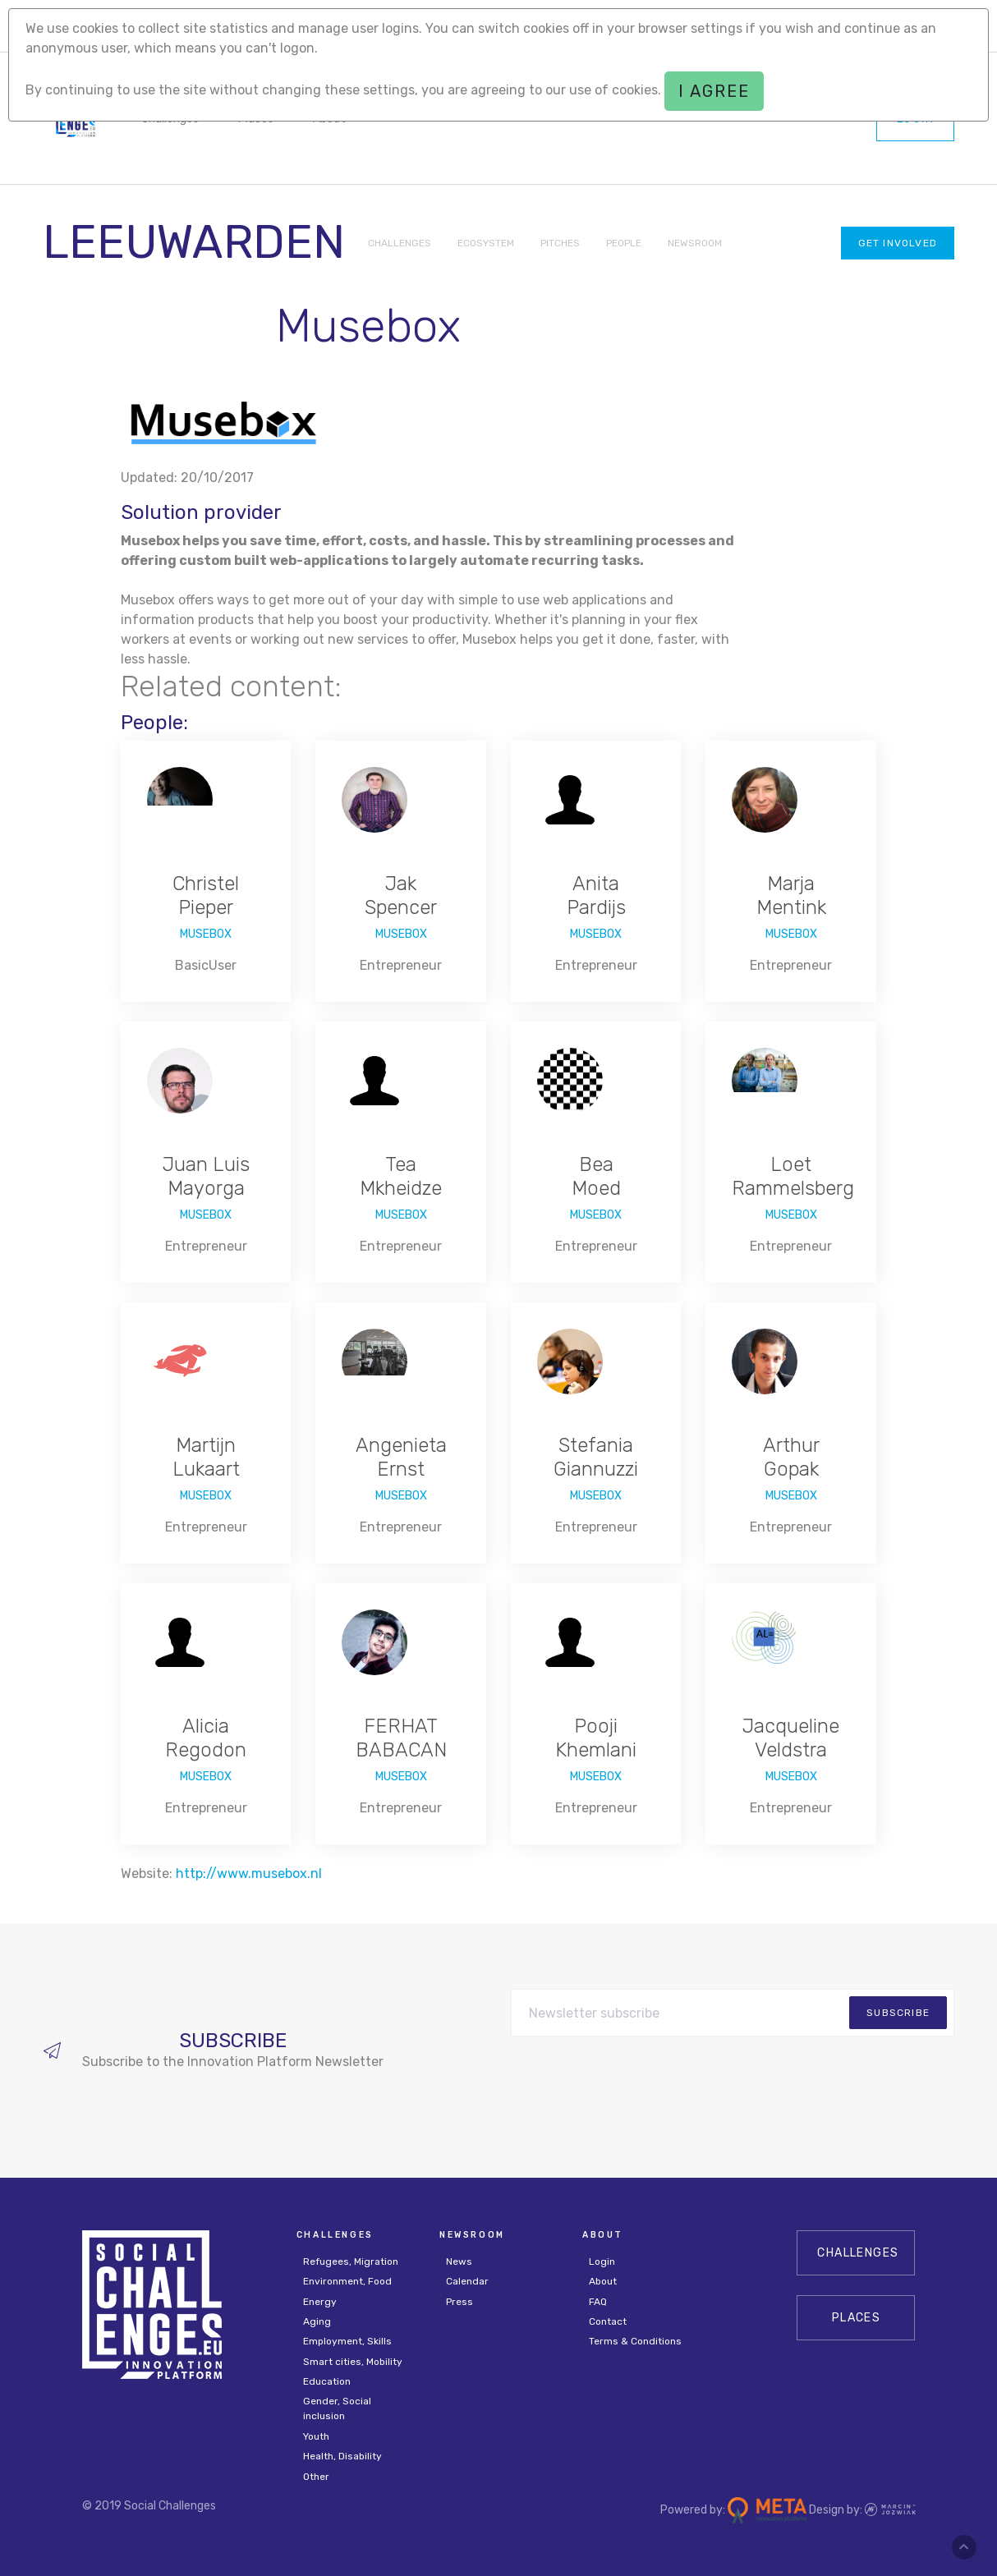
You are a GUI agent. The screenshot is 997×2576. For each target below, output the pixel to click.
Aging (317, 2321)
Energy (320, 2301)
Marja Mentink (791, 895)
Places (856, 2318)
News (459, 2261)
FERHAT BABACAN (401, 1738)
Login (602, 2261)
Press (459, 2301)
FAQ (598, 2301)
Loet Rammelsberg (793, 1176)
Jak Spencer (401, 895)
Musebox (206, 934)
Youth (316, 2436)
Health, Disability (342, 2456)
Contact (608, 2321)
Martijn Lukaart (206, 1457)
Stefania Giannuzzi (596, 1457)
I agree (714, 91)
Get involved (897, 243)
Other (316, 2476)
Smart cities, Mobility (352, 2361)
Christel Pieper (205, 895)
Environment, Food (347, 2281)
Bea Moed (596, 1176)
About (603, 2281)
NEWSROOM (695, 243)
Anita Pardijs (596, 895)
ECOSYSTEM (485, 243)
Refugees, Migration (350, 2261)
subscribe (898, 2012)
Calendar (467, 2281)
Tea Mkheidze (401, 1176)
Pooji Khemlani (595, 1738)
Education (327, 2381)
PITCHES (560, 243)
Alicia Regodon (205, 1738)
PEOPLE (623, 243)
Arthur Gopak (791, 1457)
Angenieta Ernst (401, 1457)
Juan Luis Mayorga (206, 1176)
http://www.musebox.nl (249, 1873)
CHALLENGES (399, 243)
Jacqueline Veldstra (790, 1738)
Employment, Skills (347, 2341)
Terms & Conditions (635, 2341)
